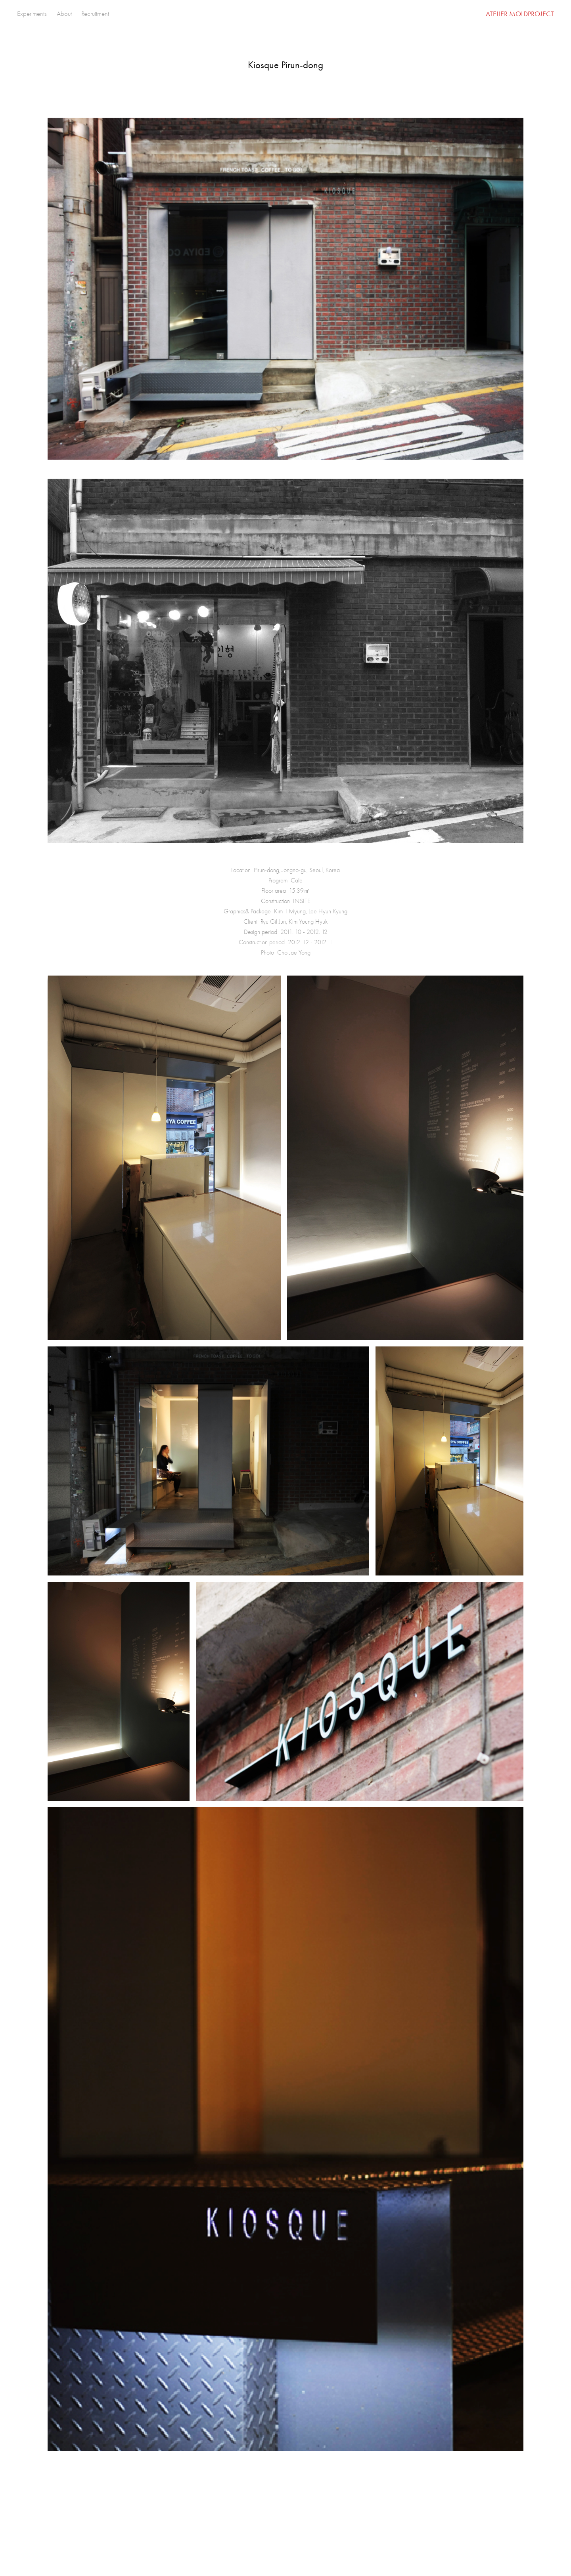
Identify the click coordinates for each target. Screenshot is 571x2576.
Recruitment (95, 13)
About (64, 13)
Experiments (32, 13)
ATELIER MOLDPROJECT (520, 14)
